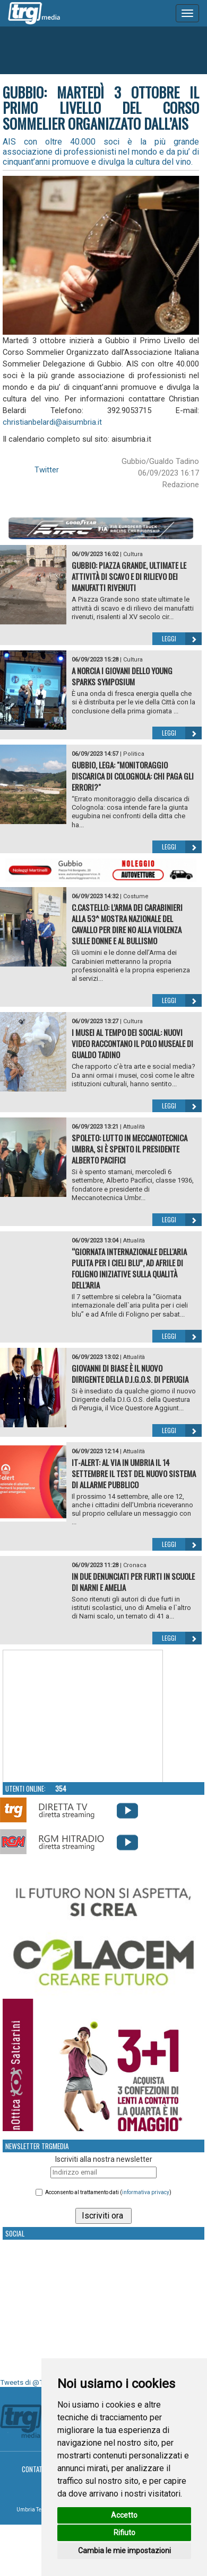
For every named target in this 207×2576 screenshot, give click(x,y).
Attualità (134, 1126)
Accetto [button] (124, 2515)
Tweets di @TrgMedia (34, 2382)
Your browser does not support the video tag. (82, 1716)
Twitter (46, 470)
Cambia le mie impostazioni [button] (124, 2550)
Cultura (133, 554)
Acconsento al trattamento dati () (108, 2192)
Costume (136, 896)
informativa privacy (145, 2192)
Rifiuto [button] (124, 2532)
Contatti (35, 2469)
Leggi (182, 638)
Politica (133, 753)
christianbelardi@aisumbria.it (52, 422)
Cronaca (134, 1565)
